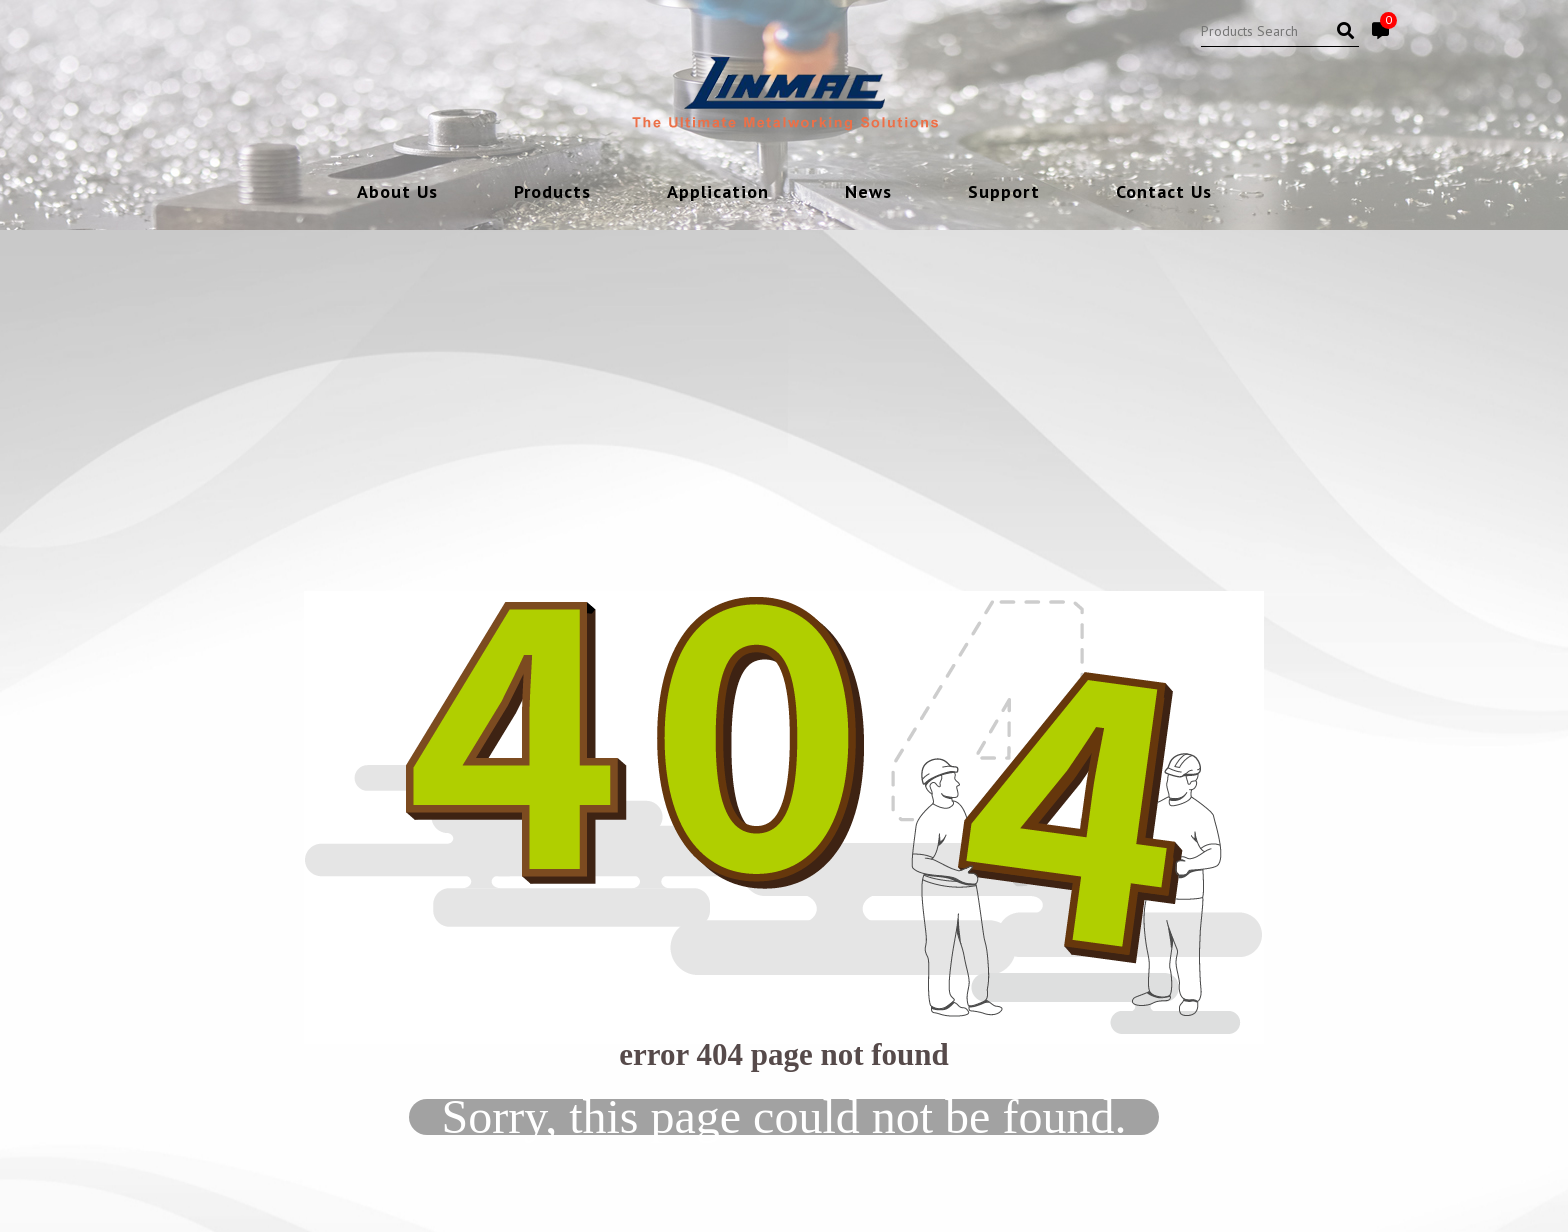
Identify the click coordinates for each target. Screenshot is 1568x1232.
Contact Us (1164, 193)
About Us (397, 193)
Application (718, 193)
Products (552, 193)
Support (1004, 193)
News (868, 193)
